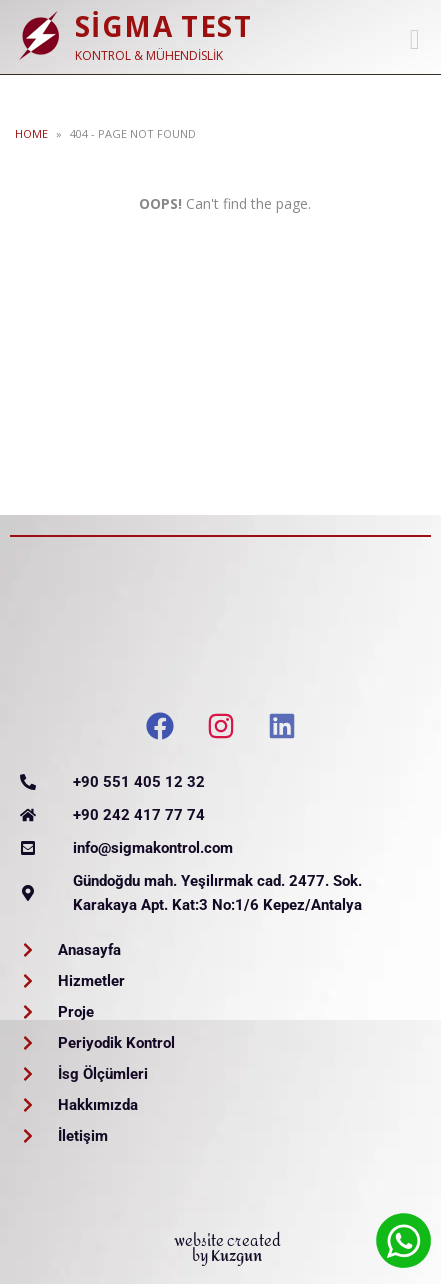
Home (31, 133)
